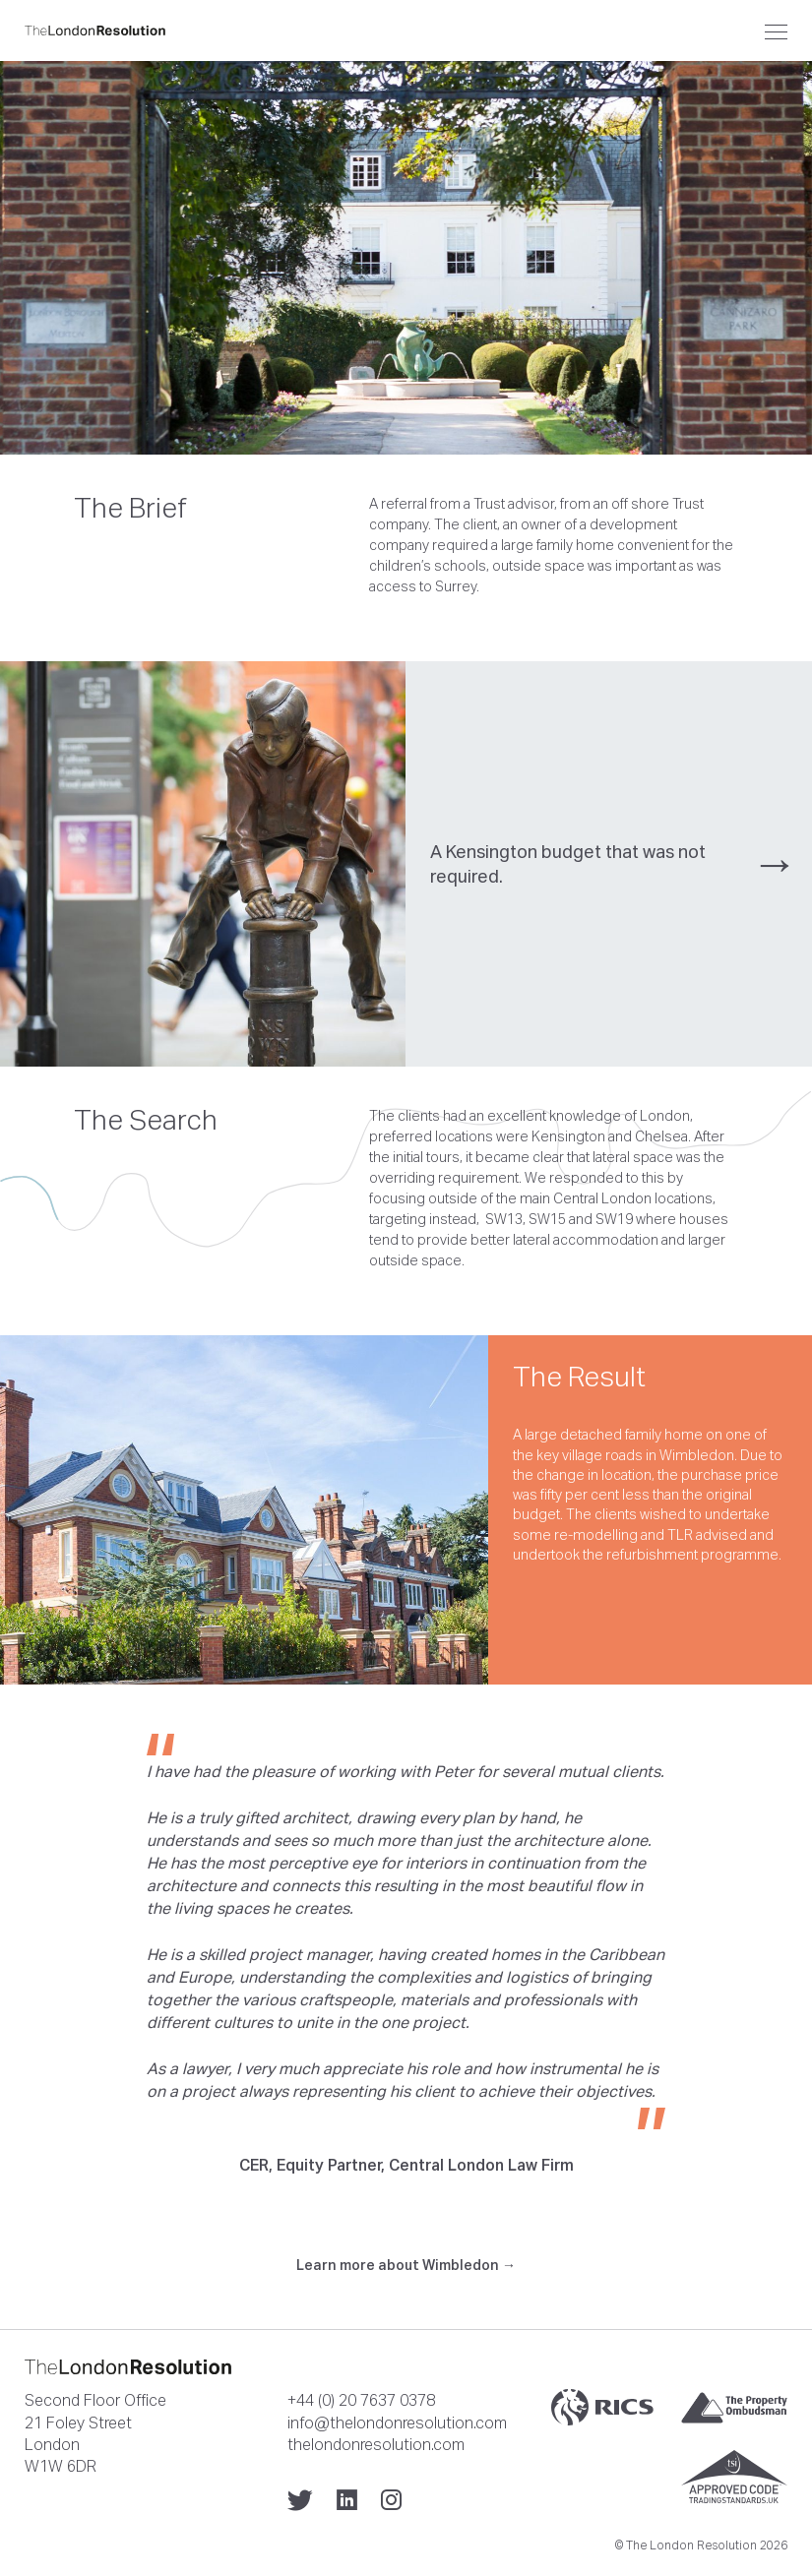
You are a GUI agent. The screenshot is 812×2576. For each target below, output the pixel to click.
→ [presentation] (774, 862)
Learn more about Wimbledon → (406, 2265)
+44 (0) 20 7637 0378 (361, 2400)
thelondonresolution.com (376, 2444)
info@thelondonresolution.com (397, 2422)
